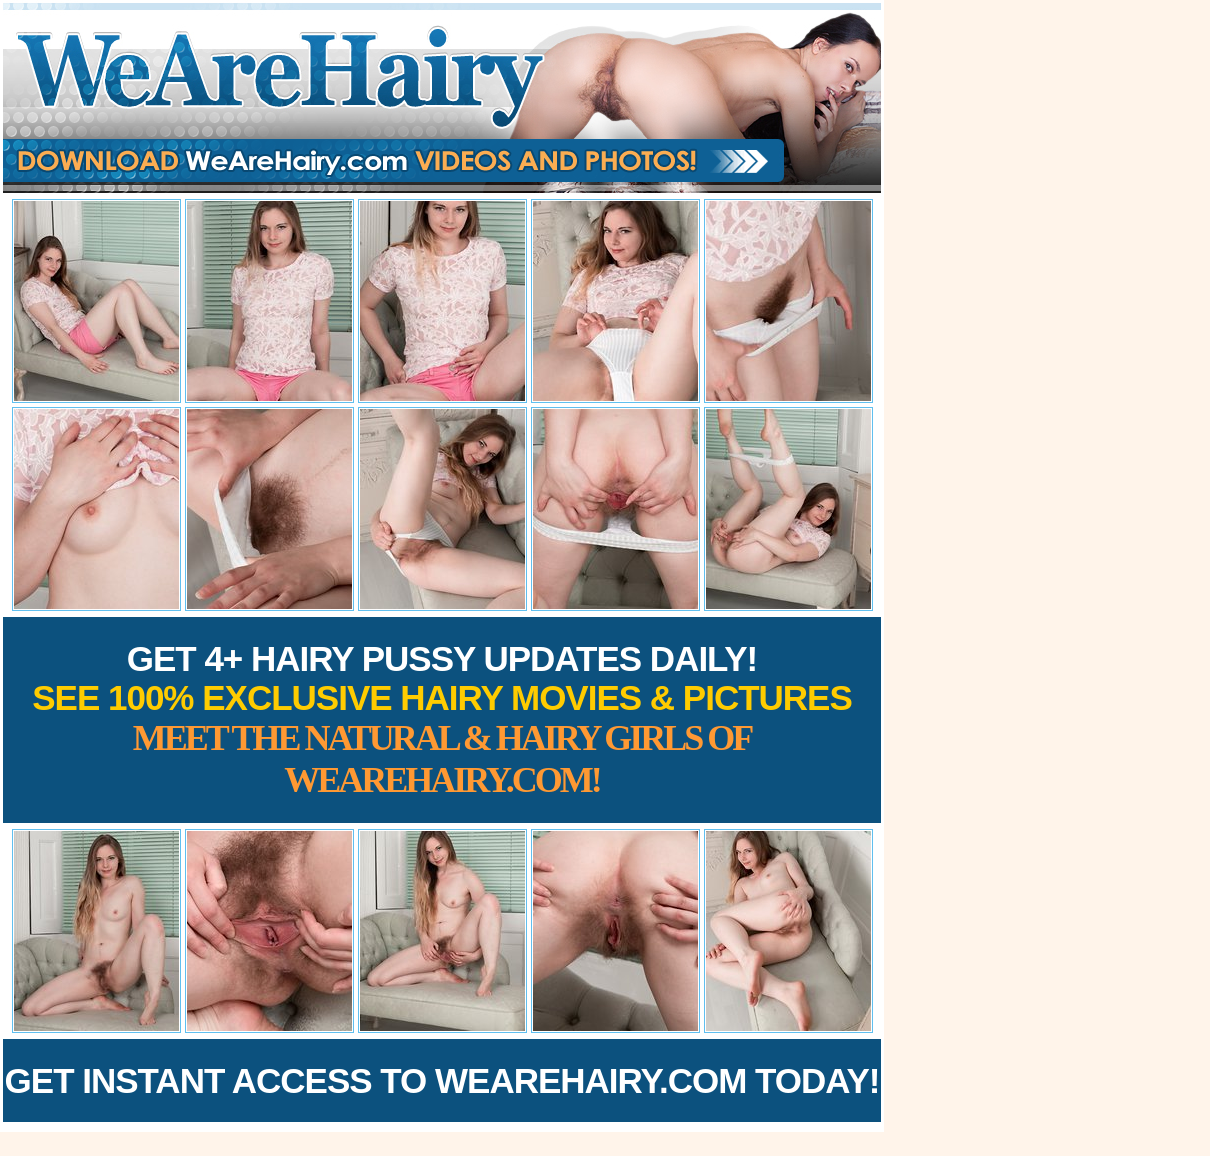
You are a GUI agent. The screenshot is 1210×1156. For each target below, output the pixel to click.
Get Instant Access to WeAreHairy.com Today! (442, 1080)
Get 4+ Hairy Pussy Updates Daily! (442, 719)
